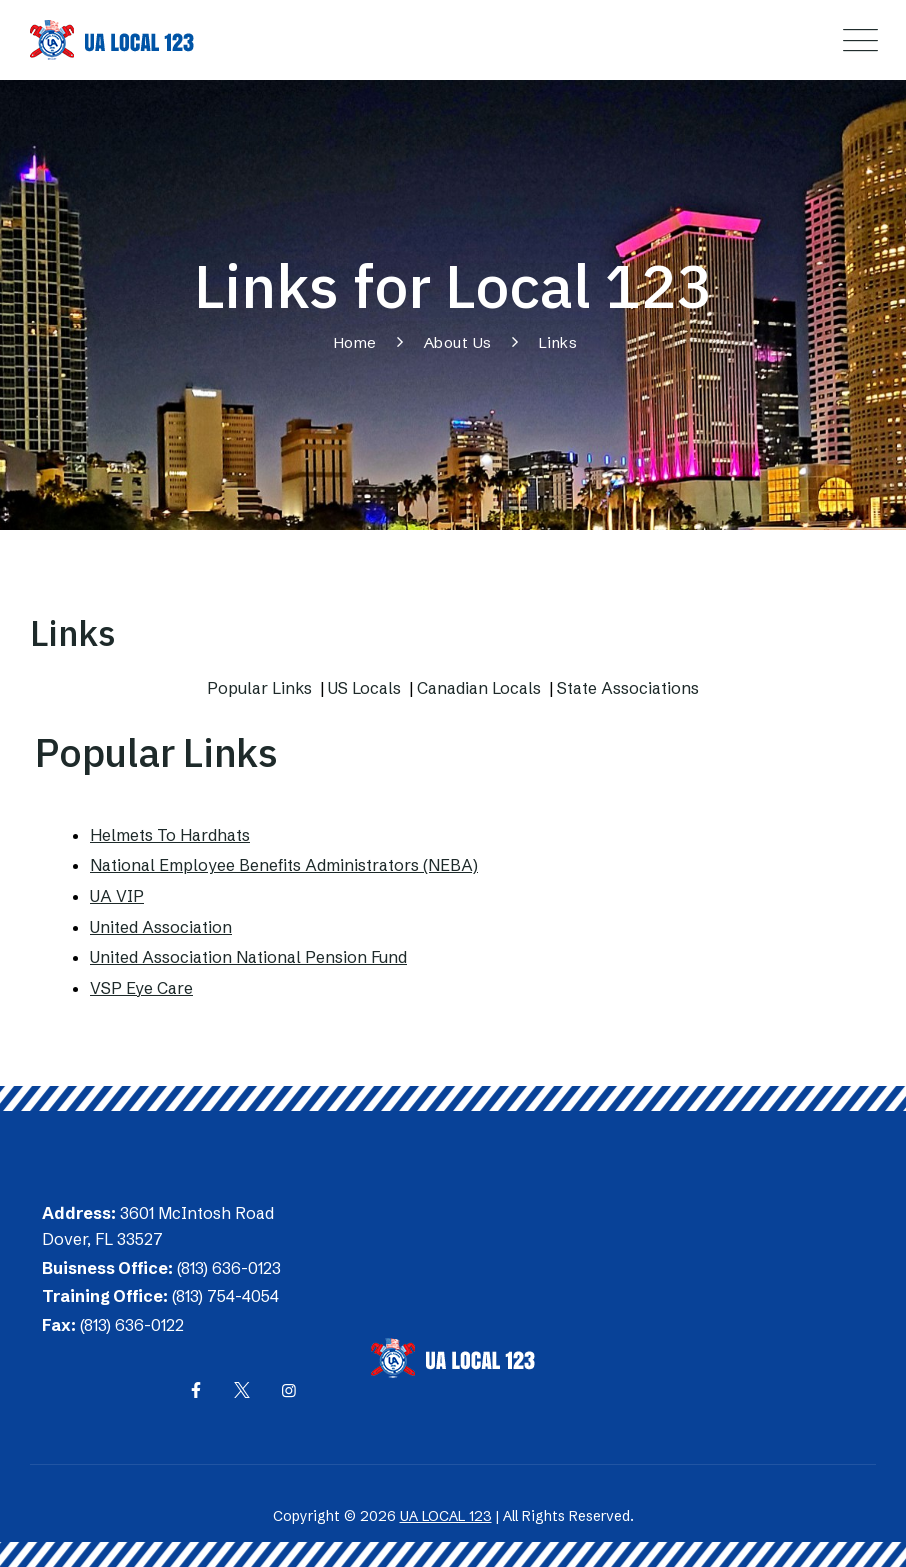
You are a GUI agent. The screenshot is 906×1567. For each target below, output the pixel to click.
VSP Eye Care (141, 988)
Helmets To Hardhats (170, 835)
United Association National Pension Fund (248, 957)
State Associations (628, 688)
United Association (161, 927)
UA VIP (117, 896)
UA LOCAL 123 (446, 1516)
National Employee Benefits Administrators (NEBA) (284, 865)
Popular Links (259, 688)
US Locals (364, 688)
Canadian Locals (479, 688)
